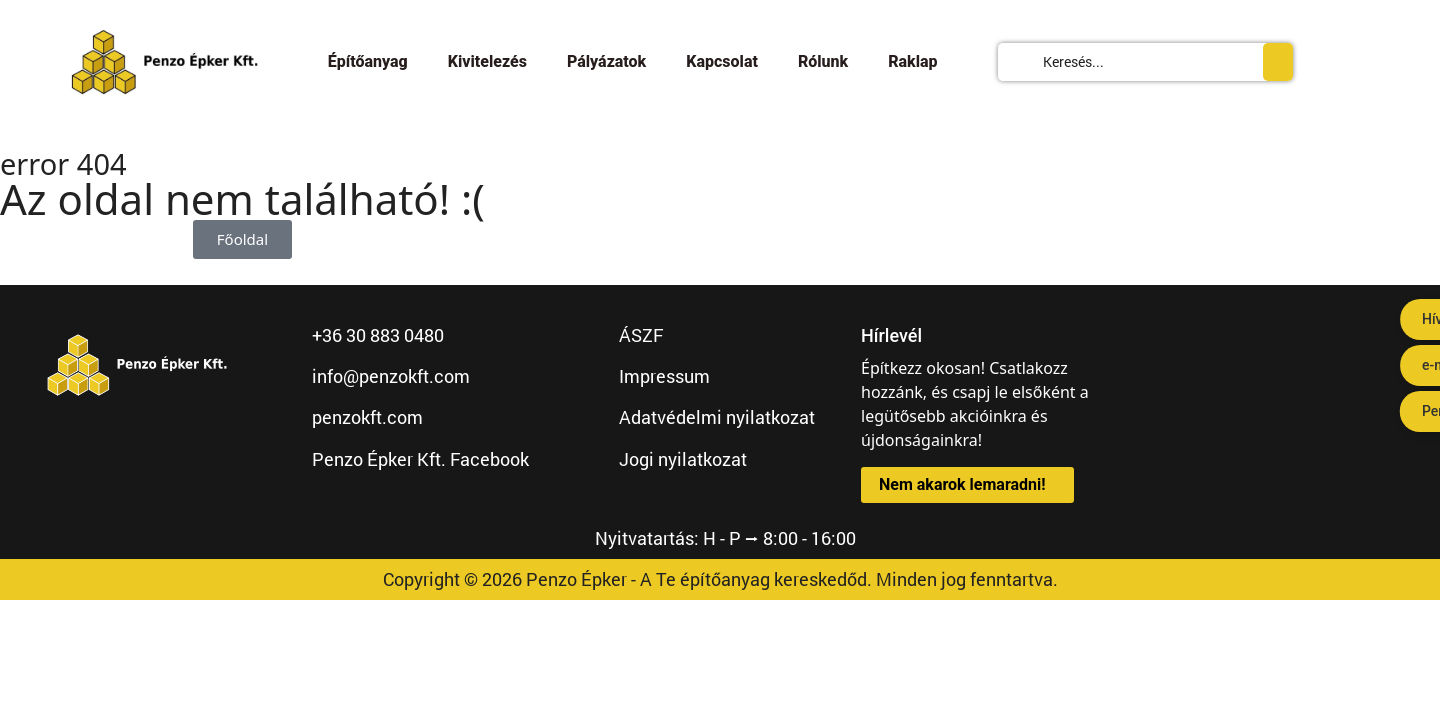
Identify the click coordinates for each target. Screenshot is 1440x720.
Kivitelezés (487, 61)
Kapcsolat (722, 61)
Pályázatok (606, 61)
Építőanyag (368, 61)
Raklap (912, 61)
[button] (967, 485)
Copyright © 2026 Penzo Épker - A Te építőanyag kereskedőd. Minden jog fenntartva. (720, 579)
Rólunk (823, 61)
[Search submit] (1278, 62)
